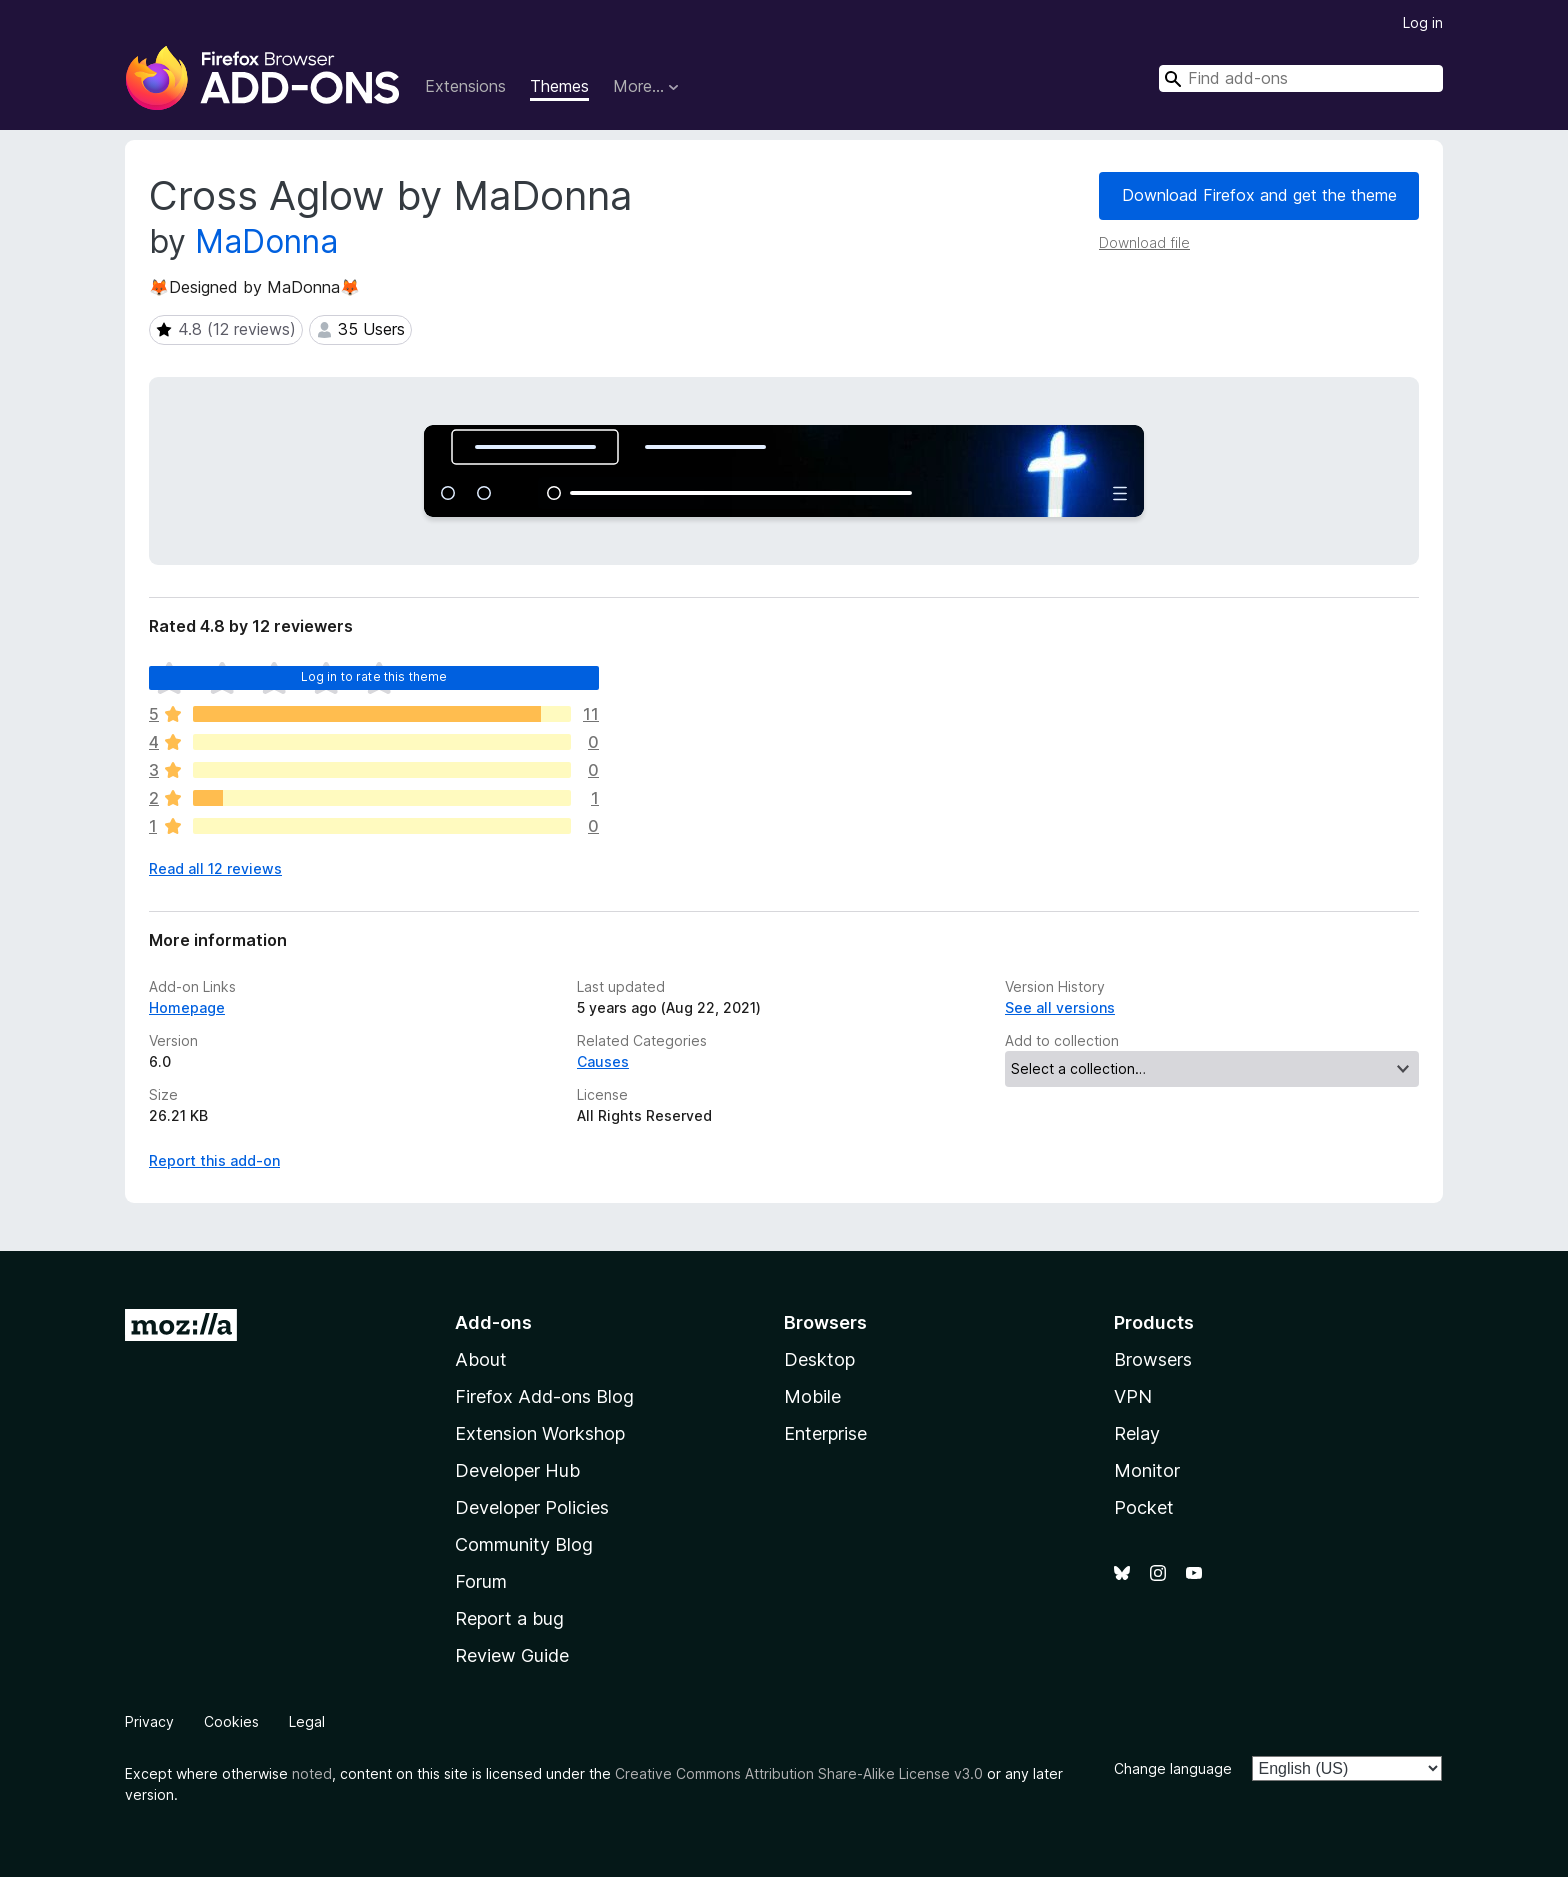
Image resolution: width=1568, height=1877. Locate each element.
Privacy (149, 1721)
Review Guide (512, 1655)
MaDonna (266, 241)
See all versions (1060, 1007)
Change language (1173, 1768)
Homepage (187, 1007)
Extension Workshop (540, 1433)
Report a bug (509, 1618)
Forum (481, 1581)
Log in (1423, 22)
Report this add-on (214, 1160)
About (481, 1359)
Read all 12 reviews (215, 868)
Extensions (465, 86)
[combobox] (1301, 78)
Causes (603, 1061)
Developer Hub (517, 1470)
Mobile (812, 1396)
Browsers (1153, 1359)
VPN (1133, 1396)
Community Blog (524, 1544)
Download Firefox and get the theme (1259, 195)
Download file (1144, 242)
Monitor (1147, 1470)
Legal (307, 1721)
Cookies (231, 1721)
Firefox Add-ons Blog (544, 1396)
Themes (559, 86)
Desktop (819, 1359)
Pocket (1144, 1507)
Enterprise (825, 1433)
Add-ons (493, 1322)
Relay (1137, 1433)
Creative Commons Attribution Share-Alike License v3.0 (799, 1773)
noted (312, 1773)
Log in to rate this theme (374, 676)
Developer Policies (532, 1507)
